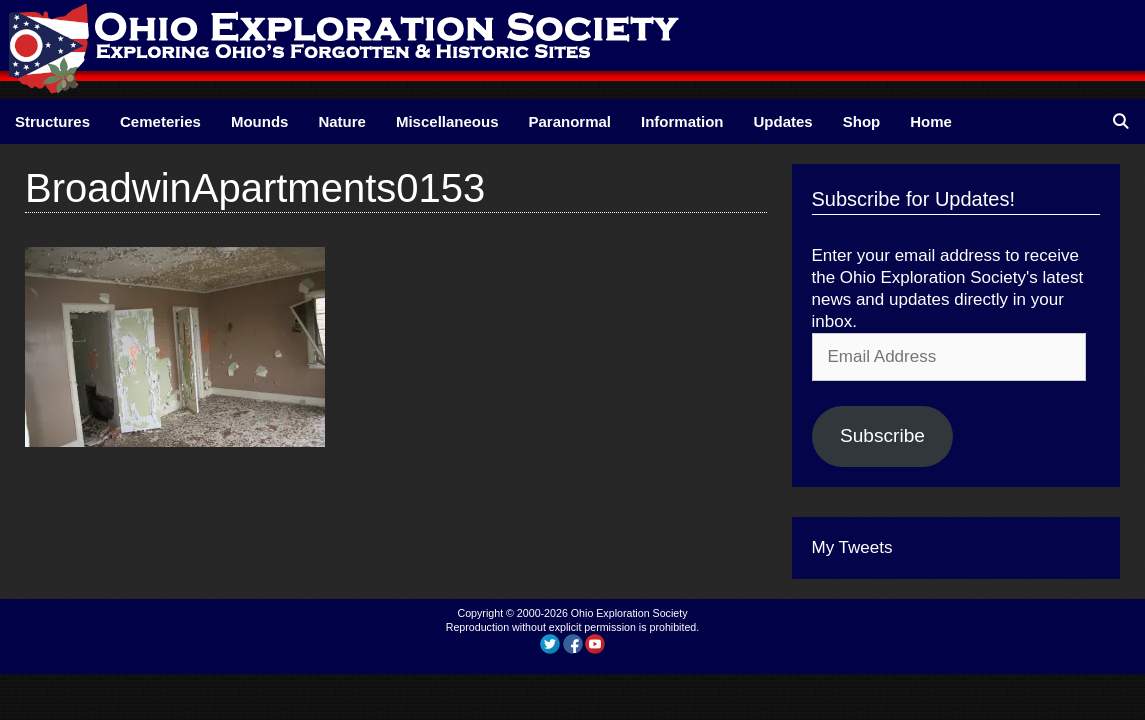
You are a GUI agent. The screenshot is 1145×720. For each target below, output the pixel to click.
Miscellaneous (447, 121)
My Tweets (852, 547)
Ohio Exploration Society (629, 613)
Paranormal (569, 121)
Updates (783, 121)
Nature (342, 121)
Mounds (260, 121)
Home (931, 121)
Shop (862, 121)
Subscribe (882, 435)
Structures (52, 121)
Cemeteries (160, 121)
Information (682, 121)
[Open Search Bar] (1120, 121)
